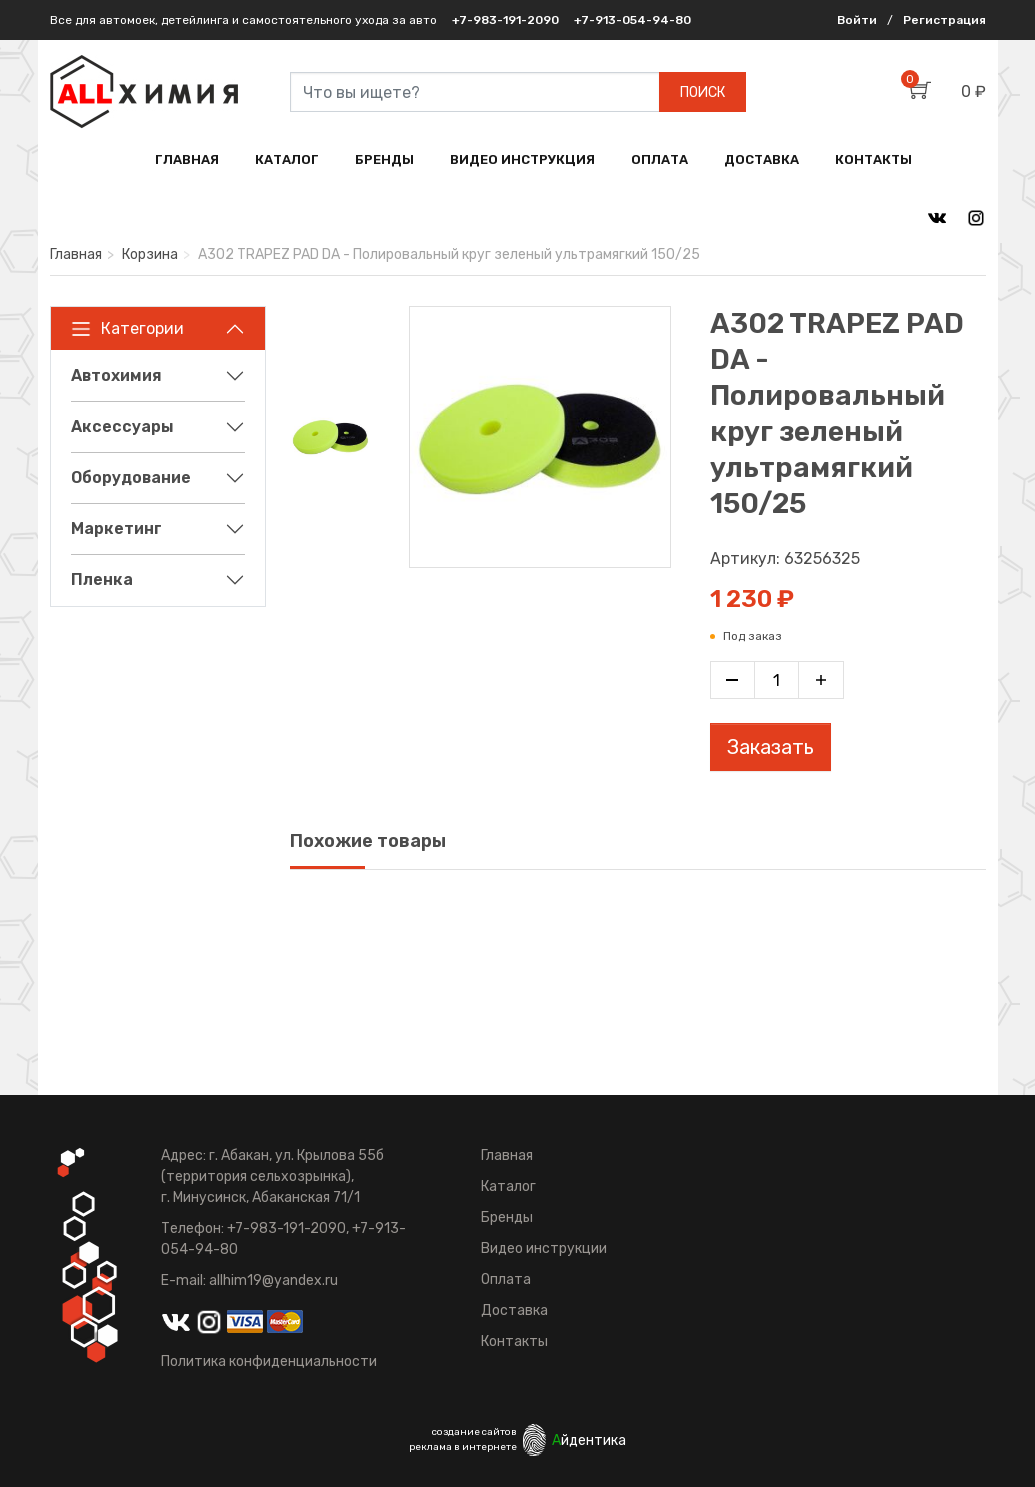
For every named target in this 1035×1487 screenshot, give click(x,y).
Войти (857, 20)
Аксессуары (122, 426)
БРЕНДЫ (384, 159)
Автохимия (116, 375)
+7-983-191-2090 (505, 20)
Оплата (506, 1279)
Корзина (150, 254)
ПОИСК (702, 92)
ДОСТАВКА (761, 159)
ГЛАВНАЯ (187, 159)
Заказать (770, 747)
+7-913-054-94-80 (632, 20)
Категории (127, 329)
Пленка (102, 579)
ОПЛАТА (659, 159)
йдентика (589, 1440)
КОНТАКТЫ (873, 159)
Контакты (514, 1341)
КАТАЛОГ (287, 159)
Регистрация (944, 20)
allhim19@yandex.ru (273, 1280)
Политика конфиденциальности (269, 1361)
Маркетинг (116, 528)
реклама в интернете (463, 1447)
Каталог (508, 1186)
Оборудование (131, 477)
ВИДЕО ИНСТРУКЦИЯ (522, 159)
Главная (76, 254)
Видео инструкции (544, 1248)
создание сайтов (474, 1432)
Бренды (507, 1217)
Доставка (514, 1310)
